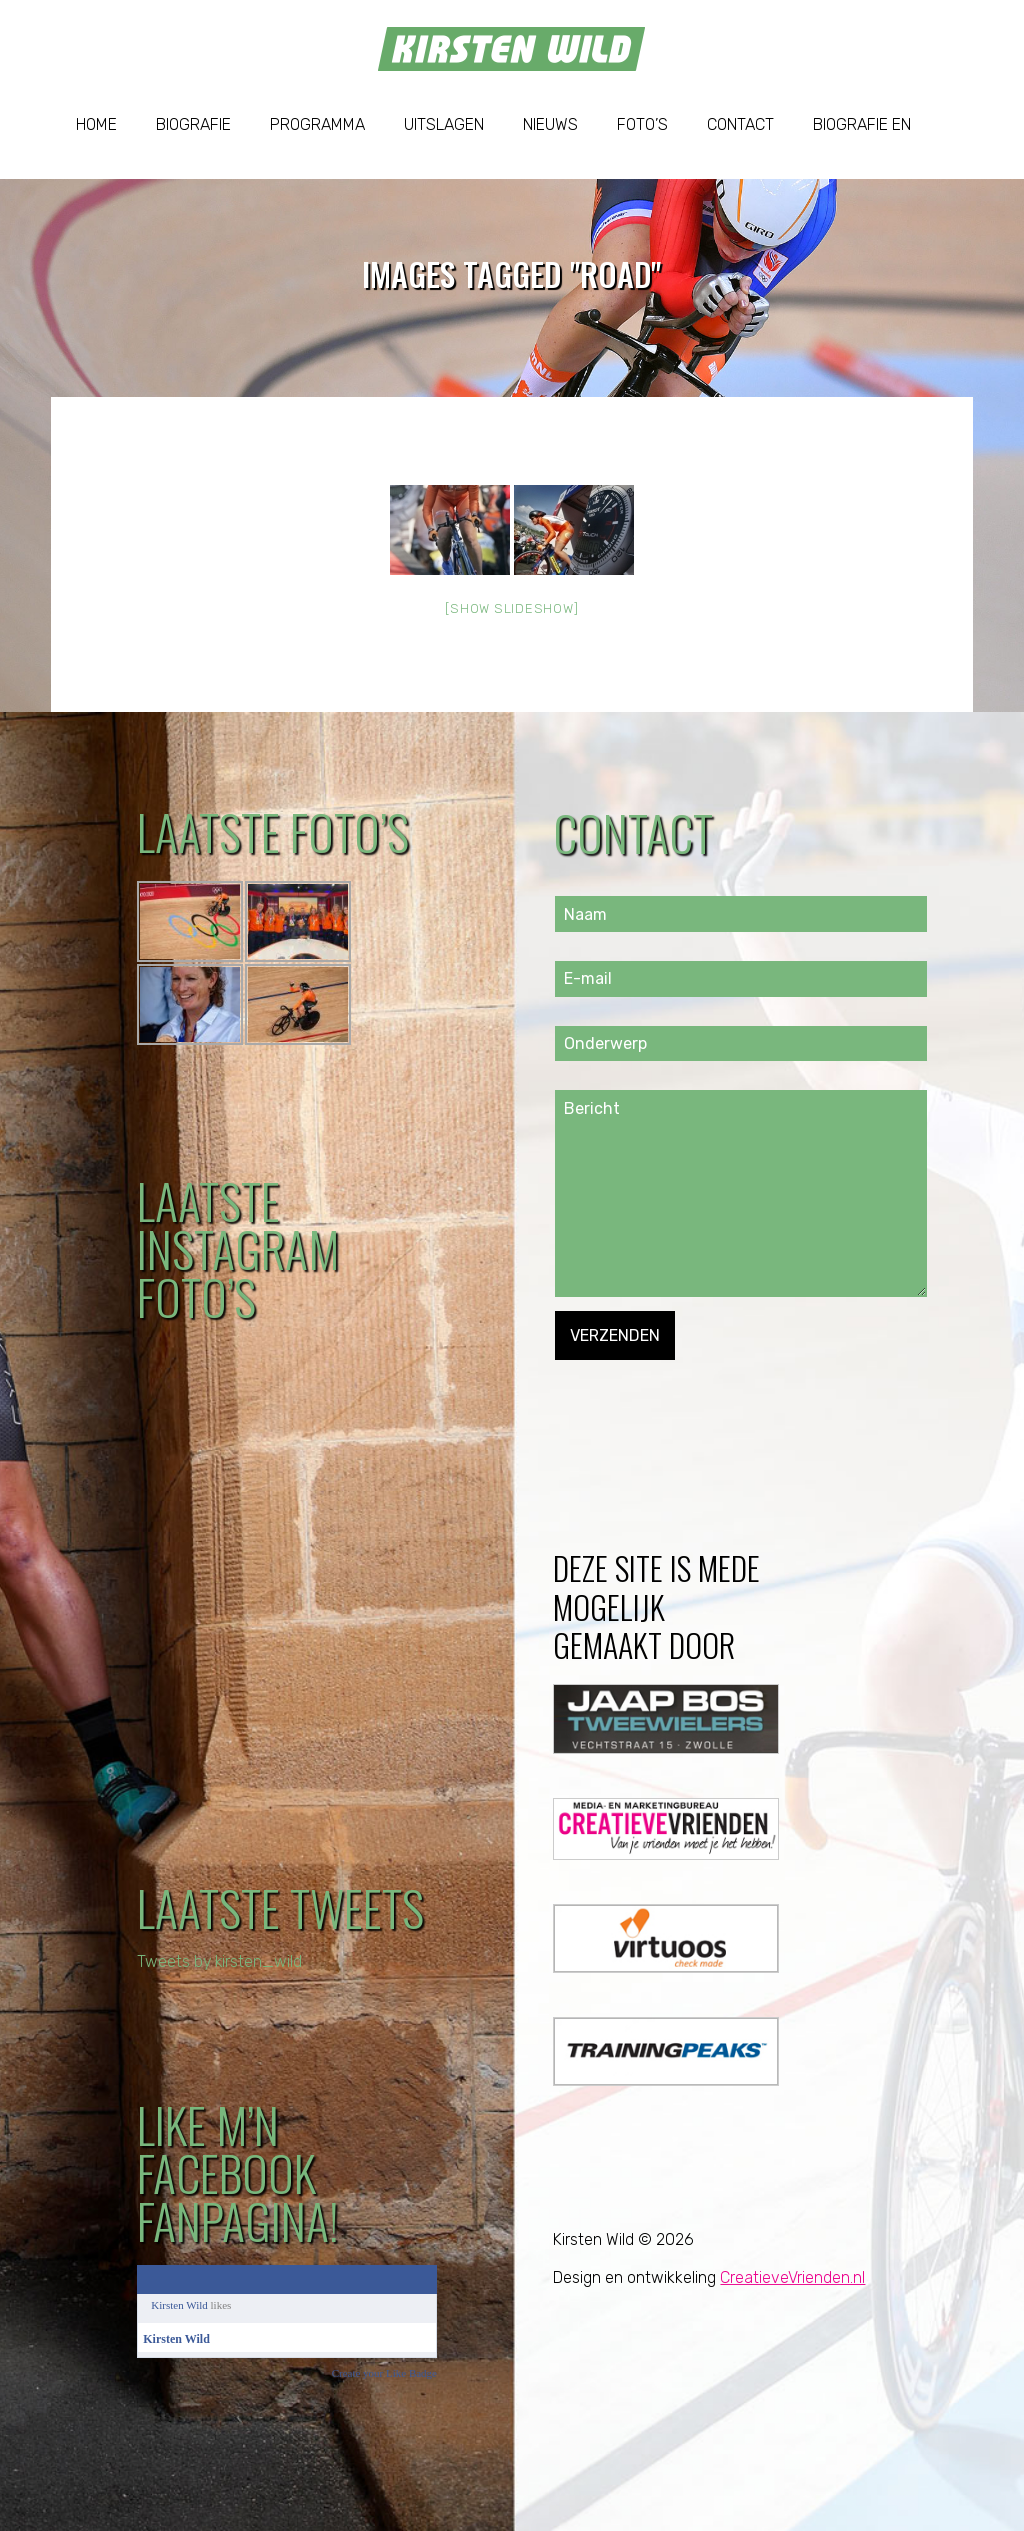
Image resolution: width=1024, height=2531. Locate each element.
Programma (317, 124)
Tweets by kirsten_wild (220, 1961)
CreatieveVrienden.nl (792, 2277)
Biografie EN (862, 124)
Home (96, 124)
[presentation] (707, 1399)
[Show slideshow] (511, 608)
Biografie (193, 124)
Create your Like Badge (384, 2373)
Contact (740, 124)
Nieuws (550, 124)
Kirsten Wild (179, 2305)
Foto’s (642, 124)
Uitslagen (444, 124)
